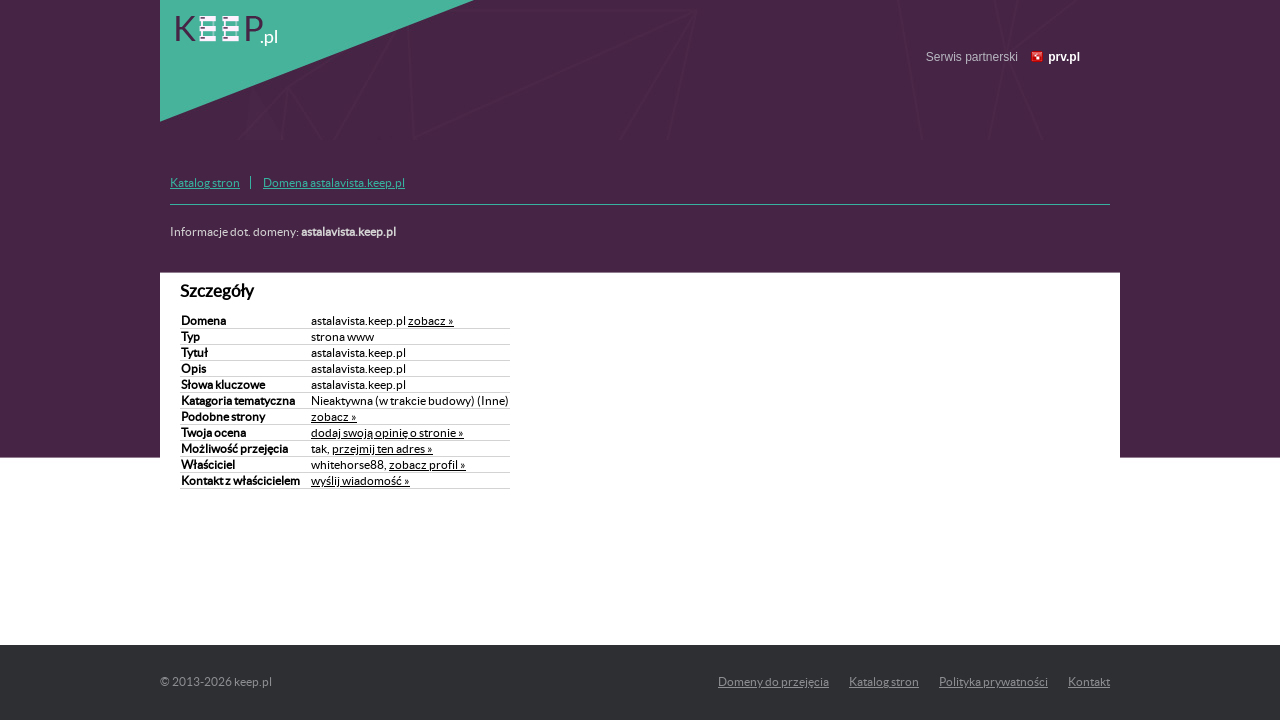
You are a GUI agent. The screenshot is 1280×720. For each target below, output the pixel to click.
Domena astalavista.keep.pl (334, 182)
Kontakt (1089, 681)
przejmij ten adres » (382, 448)
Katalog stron (205, 182)
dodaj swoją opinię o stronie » (387, 432)
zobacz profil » (427, 464)
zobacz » (431, 320)
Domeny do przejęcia (773, 681)
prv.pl (1064, 57)
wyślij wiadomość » (360, 480)
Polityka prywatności (993, 681)
